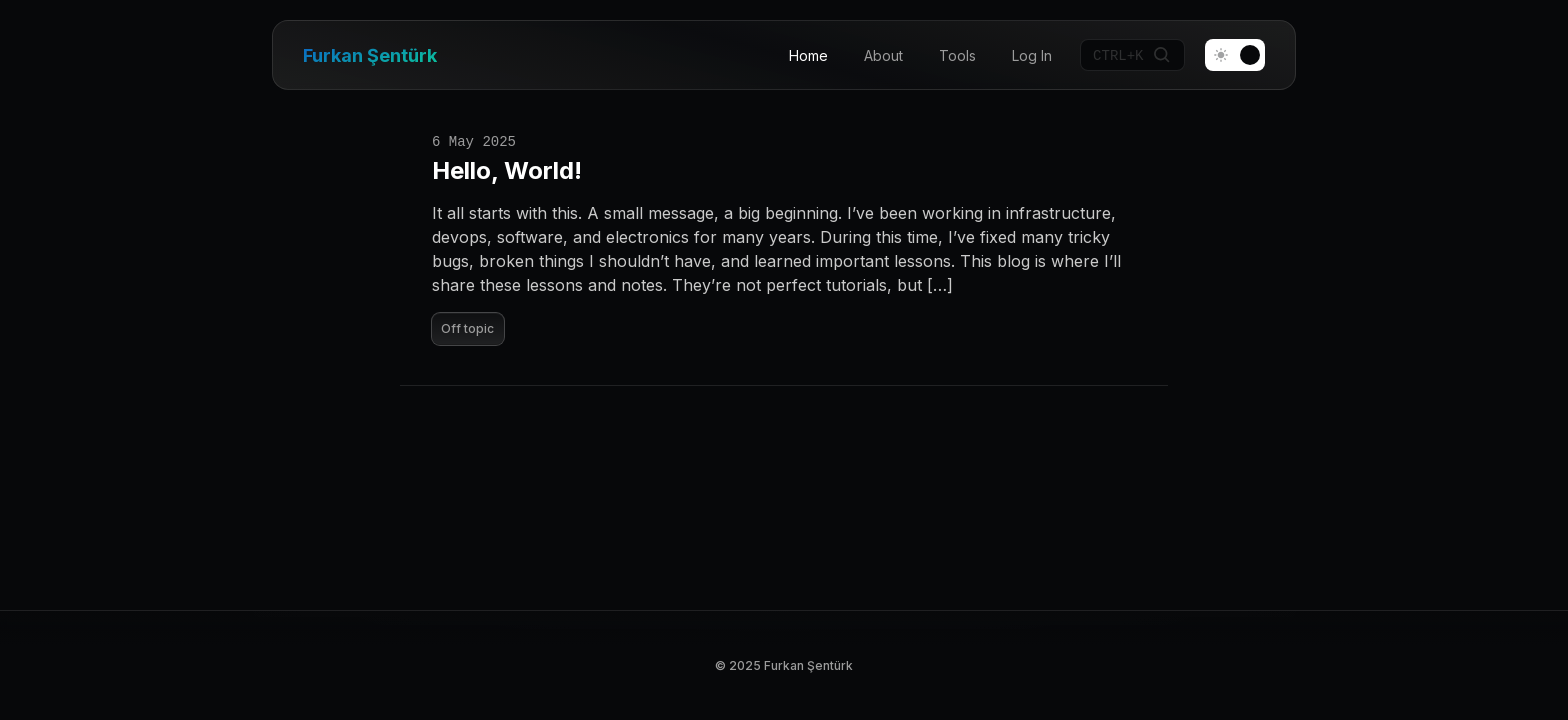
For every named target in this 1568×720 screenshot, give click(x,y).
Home (808, 55)
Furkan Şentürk (370, 55)
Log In (1032, 55)
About (883, 55)
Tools (957, 55)
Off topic (467, 328)
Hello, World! (507, 170)
